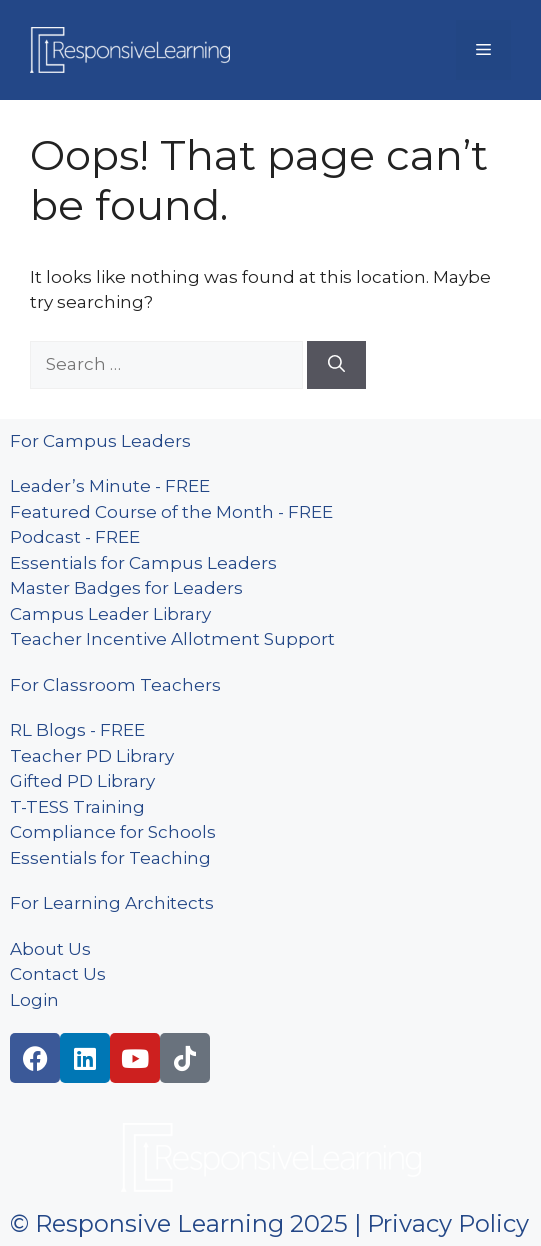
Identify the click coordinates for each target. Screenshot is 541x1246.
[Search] (336, 365)
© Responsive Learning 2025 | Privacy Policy (269, 1223)
